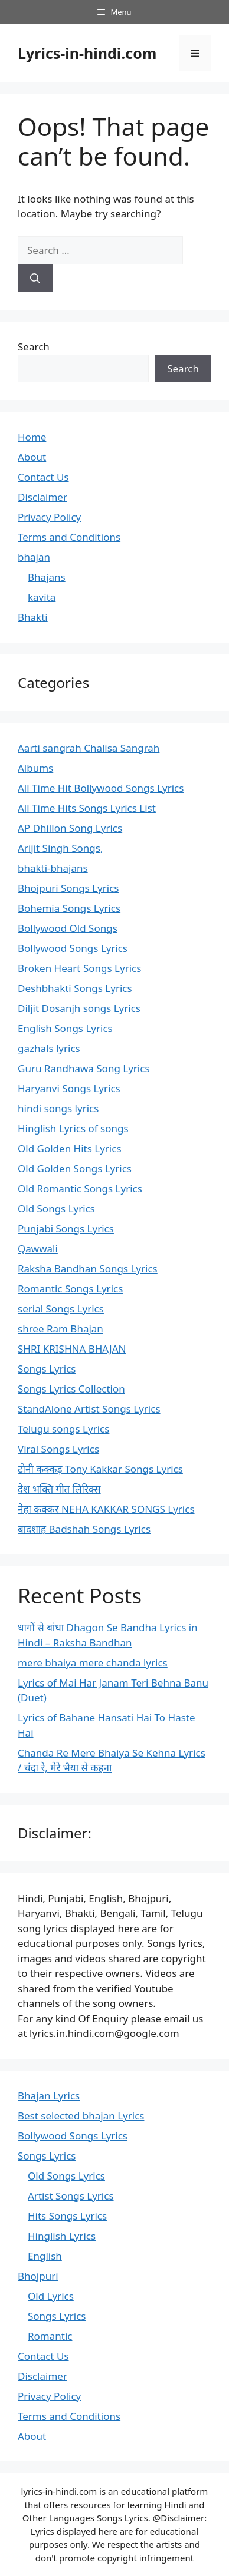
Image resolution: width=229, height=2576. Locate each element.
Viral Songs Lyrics (58, 1449)
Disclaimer (42, 497)
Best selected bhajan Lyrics (81, 2115)
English (45, 2256)
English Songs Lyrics (65, 1028)
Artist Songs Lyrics (71, 2196)
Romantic (50, 2336)
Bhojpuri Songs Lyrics (68, 888)
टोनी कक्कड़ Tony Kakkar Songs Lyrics (100, 1469)
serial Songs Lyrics (61, 1308)
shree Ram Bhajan (60, 1328)
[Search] (35, 278)
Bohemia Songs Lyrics (69, 908)
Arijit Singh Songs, (60, 848)
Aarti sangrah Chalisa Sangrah (88, 748)
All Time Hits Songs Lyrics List (87, 808)
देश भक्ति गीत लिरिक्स (59, 1489)
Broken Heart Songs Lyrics (79, 968)
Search (34, 346)
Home (32, 437)
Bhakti (33, 617)
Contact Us (43, 477)
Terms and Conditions (69, 537)
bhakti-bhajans (53, 868)
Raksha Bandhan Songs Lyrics (88, 1268)
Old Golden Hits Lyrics (70, 1148)
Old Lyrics (51, 2296)
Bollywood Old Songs (67, 928)
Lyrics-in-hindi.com (87, 53)
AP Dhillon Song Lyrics (70, 828)
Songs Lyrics (47, 1368)
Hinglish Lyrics (62, 2236)
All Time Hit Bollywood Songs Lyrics (101, 788)
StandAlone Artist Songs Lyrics (89, 1409)
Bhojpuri (38, 2276)
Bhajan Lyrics (49, 2095)
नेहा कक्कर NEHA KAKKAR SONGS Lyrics (106, 1509)
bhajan (34, 557)
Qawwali (38, 1248)
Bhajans (47, 577)
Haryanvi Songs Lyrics (69, 1088)
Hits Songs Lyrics (67, 2216)
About (32, 457)
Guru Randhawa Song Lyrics (84, 1068)
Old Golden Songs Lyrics (75, 1168)
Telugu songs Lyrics (63, 1429)
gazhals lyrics (49, 1048)
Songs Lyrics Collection (71, 1389)
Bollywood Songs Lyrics (72, 948)
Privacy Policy (49, 517)
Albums (35, 768)
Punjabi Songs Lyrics (66, 1228)
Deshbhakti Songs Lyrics (75, 988)
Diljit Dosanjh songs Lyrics (79, 1008)
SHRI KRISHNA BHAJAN (72, 1348)
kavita (41, 597)
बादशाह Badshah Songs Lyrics (84, 1529)
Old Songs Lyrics (56, 1208)
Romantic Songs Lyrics (70, 1288)
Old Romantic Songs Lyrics (80, 1188)
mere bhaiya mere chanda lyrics (93, 1662)
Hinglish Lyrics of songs (73, 1128)
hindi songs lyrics (58, 1108)
